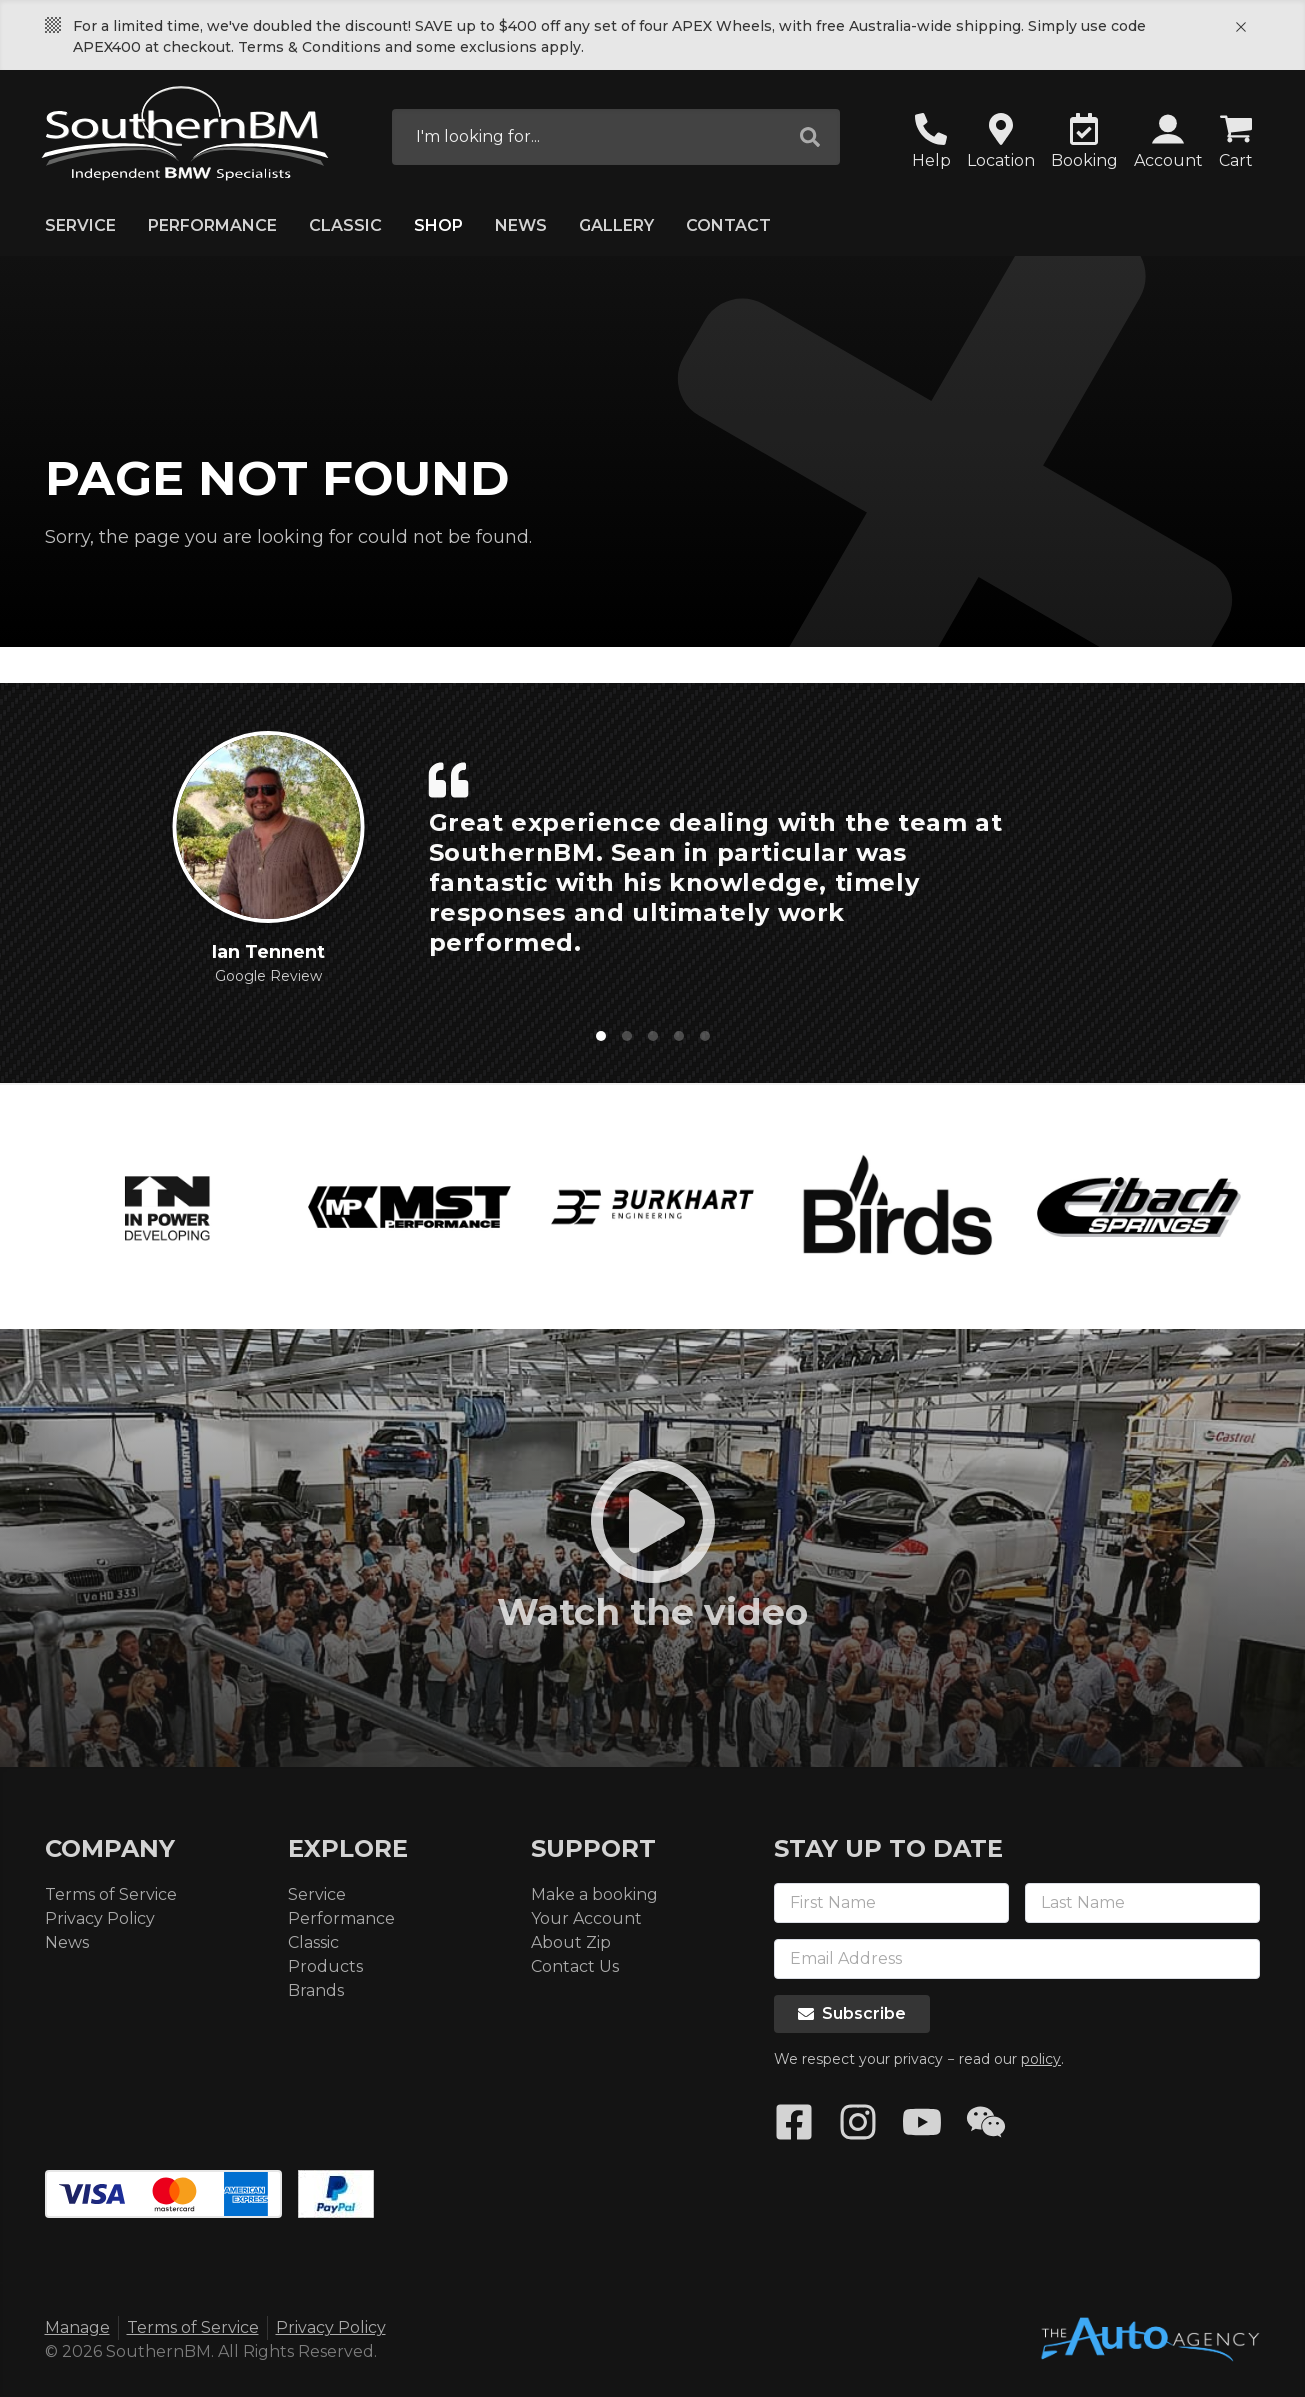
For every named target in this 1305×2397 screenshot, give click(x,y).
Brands (316, 1990)
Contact (728, 225)
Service (80, 225)
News (521, 225)
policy (1041, 2059)
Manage (77, 2327)
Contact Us (575, 1966)
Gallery (616, 225)
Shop (438, 225)
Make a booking (594, 1894)
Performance (212, 225)
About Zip (571, 1942)
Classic (345, 225)
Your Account (586, 1918)
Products (325, 1966)
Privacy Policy (100, 1918)
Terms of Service (111, 1894)
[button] (1168, 143)
